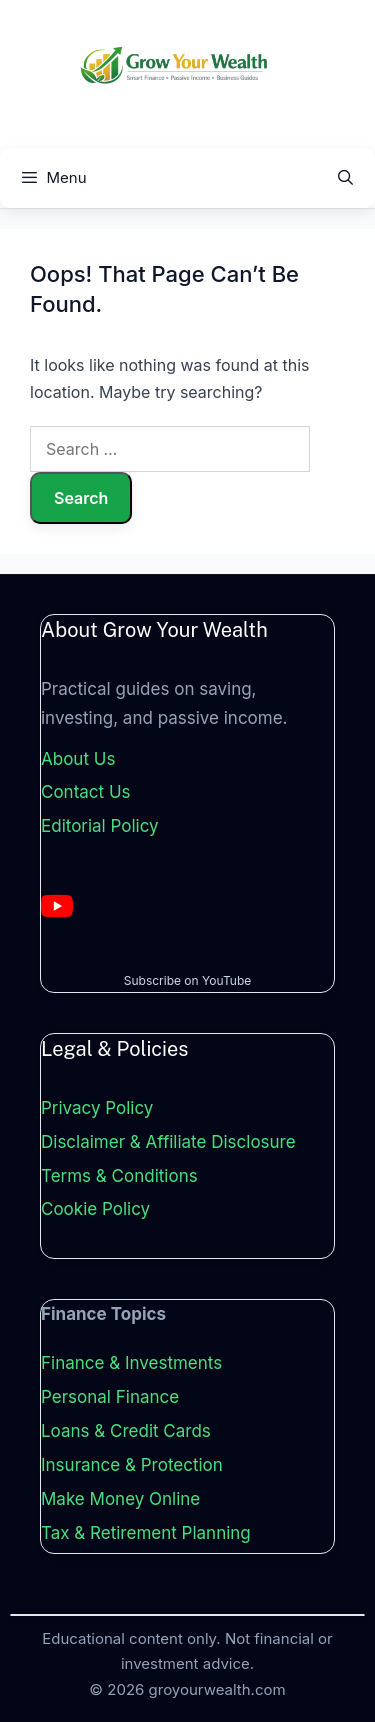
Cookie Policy (95, 1209)
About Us (78, 759)
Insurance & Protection (132, 1465)
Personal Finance (110, 1397)
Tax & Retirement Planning (146, 1533)
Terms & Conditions (119, 1176)
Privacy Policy (97, 1108)
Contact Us (86, 792)
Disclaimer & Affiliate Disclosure (168, 1142)
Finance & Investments (131, 1363)
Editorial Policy (100, 826)
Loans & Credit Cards (126, 1431)
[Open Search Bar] (345, 178)
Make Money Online (120, 1499)
